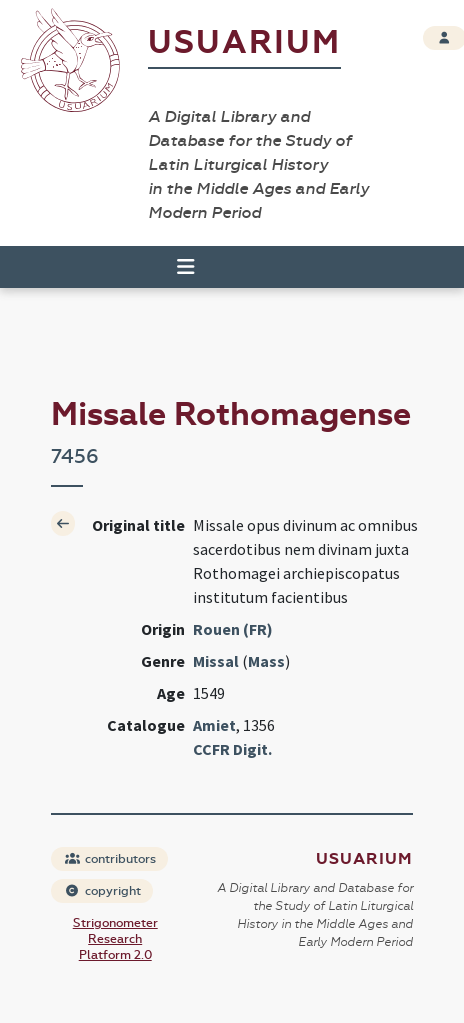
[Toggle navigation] (177, 267)
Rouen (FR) (233, 629)
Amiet (214, 725)
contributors (110, 859)
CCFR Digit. (232, 749)
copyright (103, 891)
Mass (266, 661)
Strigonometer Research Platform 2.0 (115, 939)
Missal (216, 661)
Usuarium (244, 42)
